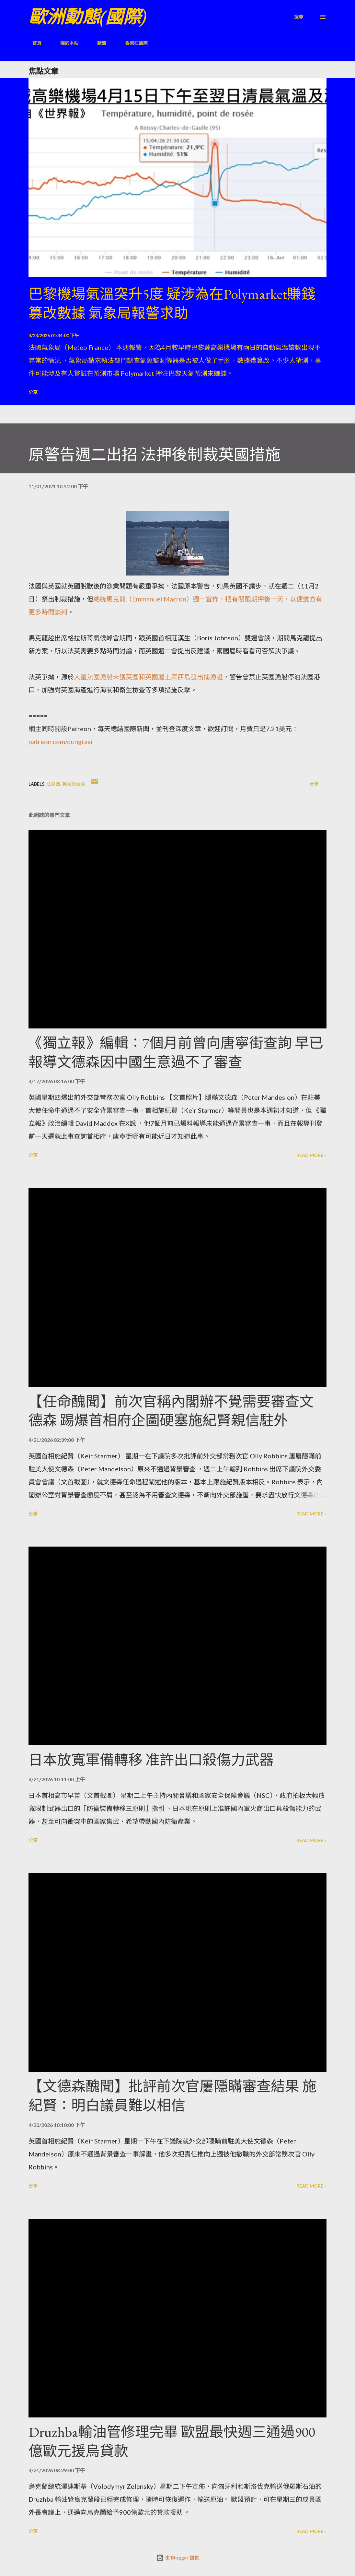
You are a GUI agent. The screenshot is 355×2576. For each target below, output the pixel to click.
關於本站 (65, 43)
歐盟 (97, 43)
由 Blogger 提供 (177, 2558)
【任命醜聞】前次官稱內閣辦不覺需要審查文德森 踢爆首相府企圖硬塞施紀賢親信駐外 (171, 1411)
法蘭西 (53, 784)
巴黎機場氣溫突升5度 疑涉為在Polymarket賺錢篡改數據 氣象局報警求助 (172, 303)
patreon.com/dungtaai (61, 741)
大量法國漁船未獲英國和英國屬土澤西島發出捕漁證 (148, 677)
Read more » (311, 1155)
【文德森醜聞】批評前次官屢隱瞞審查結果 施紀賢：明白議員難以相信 (172, 2096)
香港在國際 (132, 43)
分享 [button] (33, 392)
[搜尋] (298, 17)
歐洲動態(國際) (87, 16)
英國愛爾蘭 (73, 784)
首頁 (33, 43)
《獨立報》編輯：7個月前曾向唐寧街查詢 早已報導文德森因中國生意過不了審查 (176, 1052)
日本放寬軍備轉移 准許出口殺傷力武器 (151, 1760)
